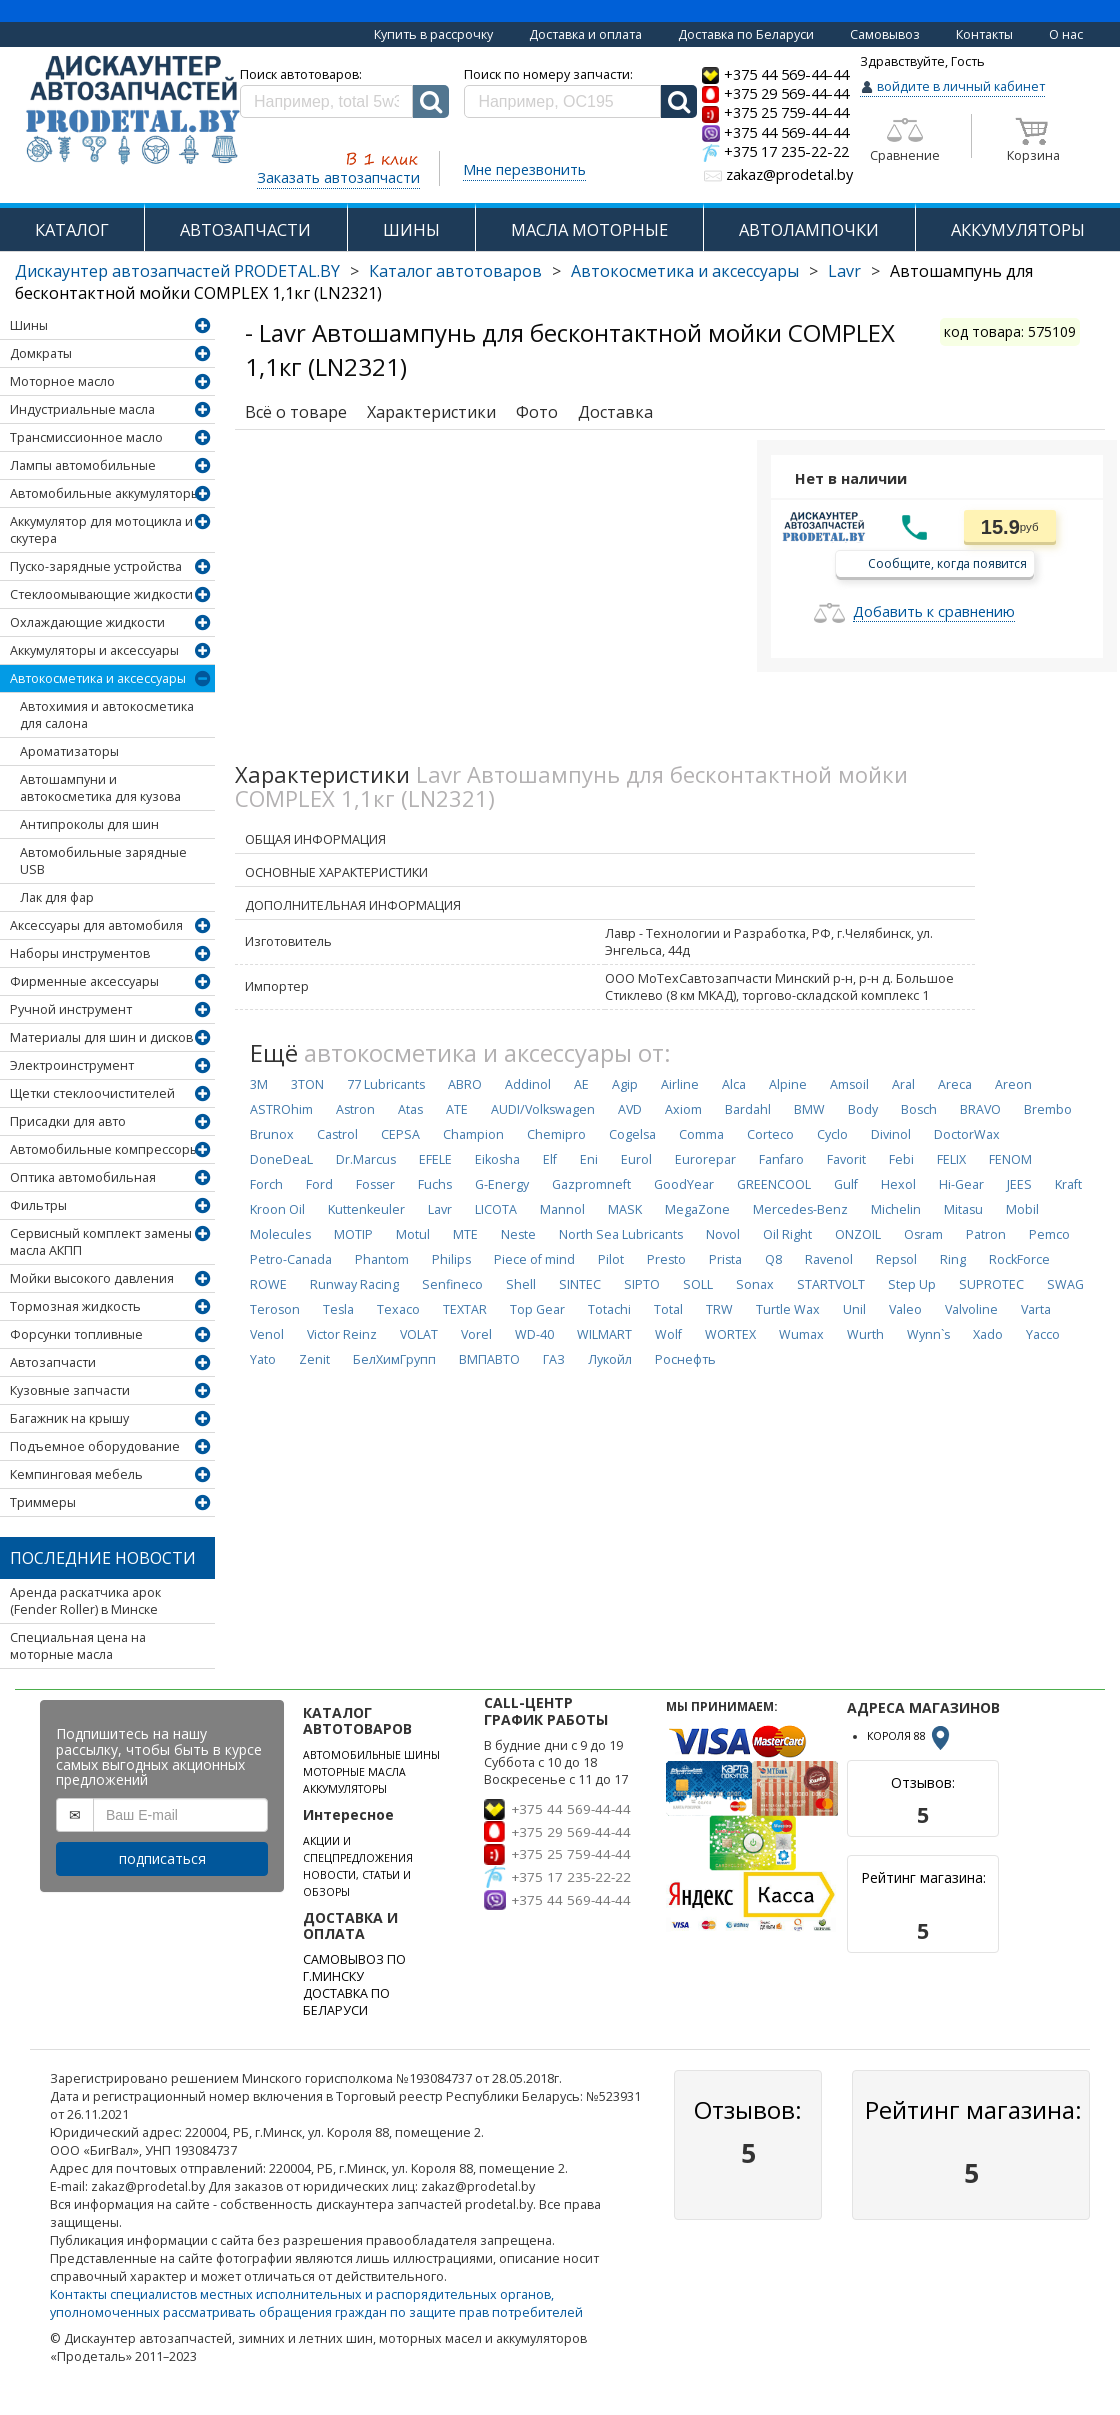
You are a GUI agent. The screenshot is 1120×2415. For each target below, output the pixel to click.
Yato (263, 1359)
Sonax (755, 1284)
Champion (473, 1134)
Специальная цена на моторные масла (78, 1646)
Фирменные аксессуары (84, 981)
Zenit (314, 1359)
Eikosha (497, 1159)
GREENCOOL (774, 1184)
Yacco (1043, 1334)
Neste (518, 1234)
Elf (550, 1159)
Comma (701, 1134)
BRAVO (980, 1109)
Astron (355, 1109)
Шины (29, 325)
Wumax (801, 1334)
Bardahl (748, 1109)
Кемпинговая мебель (76, 1474)
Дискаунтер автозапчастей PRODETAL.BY (177, 271)
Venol (267, 1334)
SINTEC (580, 1284)
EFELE (435, 1159)
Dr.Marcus (366, 1159)
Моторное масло (62, 381)
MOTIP (353, 1234)
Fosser (375, 1184)
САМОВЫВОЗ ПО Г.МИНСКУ (354, 1968)
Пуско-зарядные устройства (96, 566)
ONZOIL (858, 1234)
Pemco (1049, 1234)
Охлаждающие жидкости (87, 622)
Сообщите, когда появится (947, 562)
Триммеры (43, 1502)
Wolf (668, 1334)
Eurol (636, 1159)
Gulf (846, 1184)
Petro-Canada (291, 1259)
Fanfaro (781, 1159)
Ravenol (829, 1259)
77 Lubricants (386, 1084)
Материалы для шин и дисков (101, 1037)
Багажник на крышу (69, 1418)
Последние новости (103, 1558)
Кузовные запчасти (70, 1390)
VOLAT (419, 1334)
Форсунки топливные (76, 1334)
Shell (521, 1284)
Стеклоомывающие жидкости (101, 594)
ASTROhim (281, 1109)
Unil (854, 1309)
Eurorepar (705, 1159)
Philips (451, 1259)
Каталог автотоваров (455, 271)
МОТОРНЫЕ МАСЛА (354, 1772)
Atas (410, 1109)
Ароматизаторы (69, 751)
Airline (680, 1084)
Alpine (788, 1084)
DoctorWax (967, 1134)
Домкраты (41, 353)
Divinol (891, 1134)
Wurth (865, 1334)
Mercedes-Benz (800, 1209)
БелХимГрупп (394, 1359)
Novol (723, 1234)
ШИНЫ (411, 229)
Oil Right (787, 1234)
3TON (307, 1084)
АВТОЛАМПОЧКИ (809, 229)
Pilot (611, 1259)
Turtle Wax (788, 1309)
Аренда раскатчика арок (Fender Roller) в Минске (85, 1601)
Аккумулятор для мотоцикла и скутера (101, 530)
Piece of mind (534, 1259)
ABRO (465, 1084)
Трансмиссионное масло (86, 437)
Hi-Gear (961, 1184)
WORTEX (730, 1334)
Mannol (562, 1209)
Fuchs (435, 1184)
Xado (988, 1334)
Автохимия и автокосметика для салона (107, 715)
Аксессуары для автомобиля (96, 925)
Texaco (398, 1309)
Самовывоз (885, 34)
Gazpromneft (591, 1184)
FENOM (1010, 1159)
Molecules (280, 1234)
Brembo (1048, 1109)
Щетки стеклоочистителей (92, 1093)
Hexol (898, 1184)
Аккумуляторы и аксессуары (94, 650)
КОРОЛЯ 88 (910, 1736)
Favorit (846, 1159)
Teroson (275, 1309)
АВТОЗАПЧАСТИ (245, 229)
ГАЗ (554, 1359)
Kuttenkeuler (366, 1209)
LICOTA (496, 1209)
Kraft (1068, 1184)
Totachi (609, 1309)
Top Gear (537, 1309)
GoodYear (684, 1184)
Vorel (476, 1334)
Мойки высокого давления (92, 1278)
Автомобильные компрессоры (104, 1149)
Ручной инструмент (71, 1009)
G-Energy (502, 1184)
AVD (630, 1109)
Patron (986, 1234)
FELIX (951, 1159)
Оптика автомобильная (83, 1177)
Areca (955, 1084)
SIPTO (642, 1284)
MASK (625, 1209)
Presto (666, 1259)
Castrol (337, 1134)
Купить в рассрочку (433, 34)
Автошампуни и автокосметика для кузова (100, 788)
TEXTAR (465, 1309)
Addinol (528, 1084)
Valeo (905, 1309)
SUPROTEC (991, 1284)
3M (259, 1084)
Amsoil (849, 1084)
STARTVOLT (831, 1284)
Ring (953, 1259)
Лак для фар (57, 897)
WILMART (604, 1334)
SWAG (1065, 1284)
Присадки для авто (68, 1121)
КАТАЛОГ (72, 229)
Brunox (272, 1134)
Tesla (338, 1309)
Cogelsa (632, 1134)
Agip (625, 1084)
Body (863, 1109)
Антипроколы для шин (89, 824)
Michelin (896, 1209)
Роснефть (685, 1359)
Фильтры (38, 1205)
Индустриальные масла (82, 409)
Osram (923, 1234)
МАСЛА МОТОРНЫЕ (589, 229)
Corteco (770, 1134)
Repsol (896, 1259)
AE (581, 1084)
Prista (725, 1259)
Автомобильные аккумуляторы (105, 493)
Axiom (683, 1109)
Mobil (1022, 1209)
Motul (413, 1234)
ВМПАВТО (489, 1359)
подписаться (162, 1858)
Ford (319, 1184)
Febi (901, 1159)
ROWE (268, 1284)
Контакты (984, 34)
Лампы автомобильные (83, 465)
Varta (1036, 1309)
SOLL (698, 1284)
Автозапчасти (53, 1362)
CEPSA (400, 1134)
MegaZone (697, 1209)
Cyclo (832, 1134)
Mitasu (963, 1209)
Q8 (773, 1259)
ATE (457, 1109)
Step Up (912, 1284)
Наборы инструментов (80, 953)
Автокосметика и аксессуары (685, 271)
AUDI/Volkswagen (543, 1109)
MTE (465, 1234)
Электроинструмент (72, 1065)
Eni (589, 1159)
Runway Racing (354, 1284)
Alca (734, 1084)
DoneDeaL (281, 1159)
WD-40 (534, 1334)
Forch (266, 1184)
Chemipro (556, 1134)
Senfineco (452, 1284)
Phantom (382, 1259)
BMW (809, 1109)
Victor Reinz (342, 1334)
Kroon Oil (277, 1209)
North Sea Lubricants (621, 1234)
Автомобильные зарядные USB (103, 861)
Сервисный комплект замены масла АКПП (101, 1242)
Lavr (844, 271)
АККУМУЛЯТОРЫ (1018, 229)
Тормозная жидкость (75, 1306)
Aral (903, 1084)
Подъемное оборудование (95, 1446)
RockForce (1019, 1259)
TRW (719, 1309)
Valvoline (971, 1309)
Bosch (919, 1109)
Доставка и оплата (585, 34)
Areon (1013, 1084)
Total (668, 1309)
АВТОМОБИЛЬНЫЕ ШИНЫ (371, 1755)
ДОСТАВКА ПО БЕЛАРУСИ (346, 2002)
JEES (1019, 1184)
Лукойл (610, 1359)
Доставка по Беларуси (746, 34)
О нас (1066, 34)
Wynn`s (928, 1334)
